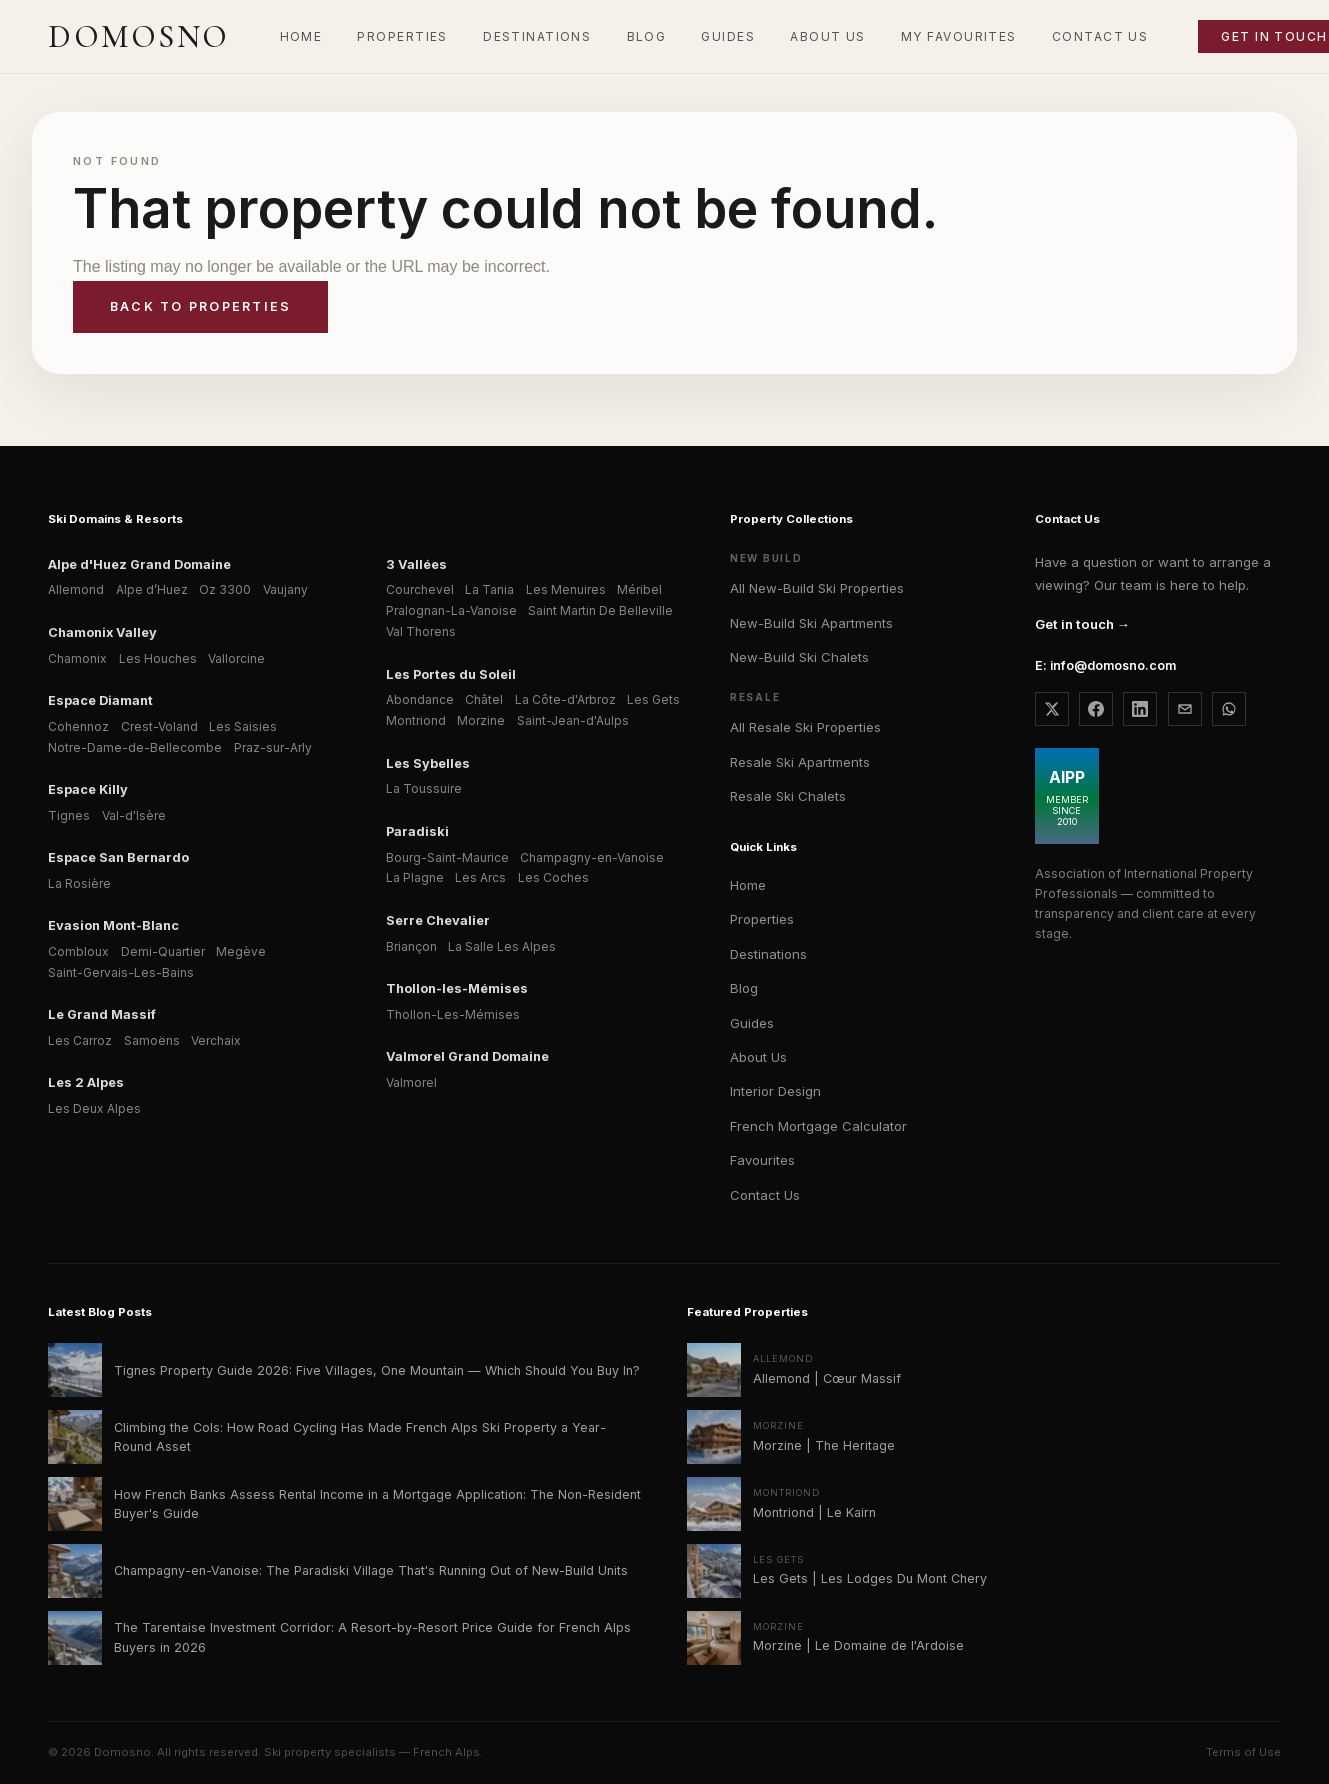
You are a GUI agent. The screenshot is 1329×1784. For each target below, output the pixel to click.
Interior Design (775, 1091)
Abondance (420, 699)
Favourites (762, 1160)
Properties (762, 919)
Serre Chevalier (438, 920)
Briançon (411, 946)
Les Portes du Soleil (451, 674)
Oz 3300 (225, 589)
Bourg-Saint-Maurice (447, 857)
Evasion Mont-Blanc (113, 925)
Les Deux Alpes (94, 1108)
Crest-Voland (159, 726)
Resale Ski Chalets (788, 796)
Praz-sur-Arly (273, 747)
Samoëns (152, 1040)
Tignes (69, 815)
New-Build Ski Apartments (811, 623)
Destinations (768, 954)
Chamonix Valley (102, 632)
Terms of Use (1243, 1752)
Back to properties (200, 306)
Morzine (481, 720)
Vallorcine (236, 658)
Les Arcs (480, 877)
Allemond (76, 589)
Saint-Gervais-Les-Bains (121, 972)
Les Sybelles (428, 763)
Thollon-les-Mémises (457, 988)
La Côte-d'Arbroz (565, 699)
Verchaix (216, 1040)
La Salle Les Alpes (502, 946)
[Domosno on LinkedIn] (1140, 709)
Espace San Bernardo (118, 857)
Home (748, 885)
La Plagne (415, 877)
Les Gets (653, 699)
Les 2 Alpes (86, 1082)
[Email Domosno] (1185, 709)
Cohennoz (78, 726)
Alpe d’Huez (152, 589)
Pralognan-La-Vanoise (451, 610)
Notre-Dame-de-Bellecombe (135, 747)
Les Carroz (80, 1040)
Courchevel (420, 589)
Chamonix (77, 658)
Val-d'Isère (134, 815)
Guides (752, 1023)
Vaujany (285, 589)
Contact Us (765, 1195)
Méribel (639, 589)
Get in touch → (1082, 624)
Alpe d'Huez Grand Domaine (139, 564)
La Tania (489, 589)
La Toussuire (424, 788)
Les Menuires (566, 589)
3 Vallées (416, 564)
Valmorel (411, 1082)
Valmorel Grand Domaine (467, 1056)
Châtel (484, 699)
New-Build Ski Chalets (799, 657)
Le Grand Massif (102, 1014)
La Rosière (79, 883)
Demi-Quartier (163, 951)
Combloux (78, 951)
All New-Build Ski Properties (817, 588)
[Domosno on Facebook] (1096, 709)
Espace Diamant (100, 700)
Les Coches (553, 877)
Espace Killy (88, 789)
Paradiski (417, 831)
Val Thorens (421, 631)
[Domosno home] (139, 37)
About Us (758, 1057)
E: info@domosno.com (1105, 665)
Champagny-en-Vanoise (592, 857)
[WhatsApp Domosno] (1229, 709)
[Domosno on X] (1052, 709)
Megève (241, 951)
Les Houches (158, 658)
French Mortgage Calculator (818, 1126)
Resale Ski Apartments (800, 762)
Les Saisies (243, 726)
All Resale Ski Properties (805, 727)
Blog (744, 988)
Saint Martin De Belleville (600, 610)
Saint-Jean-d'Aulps (573, 720)
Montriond (416, 720)
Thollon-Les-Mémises (453, 1014)
